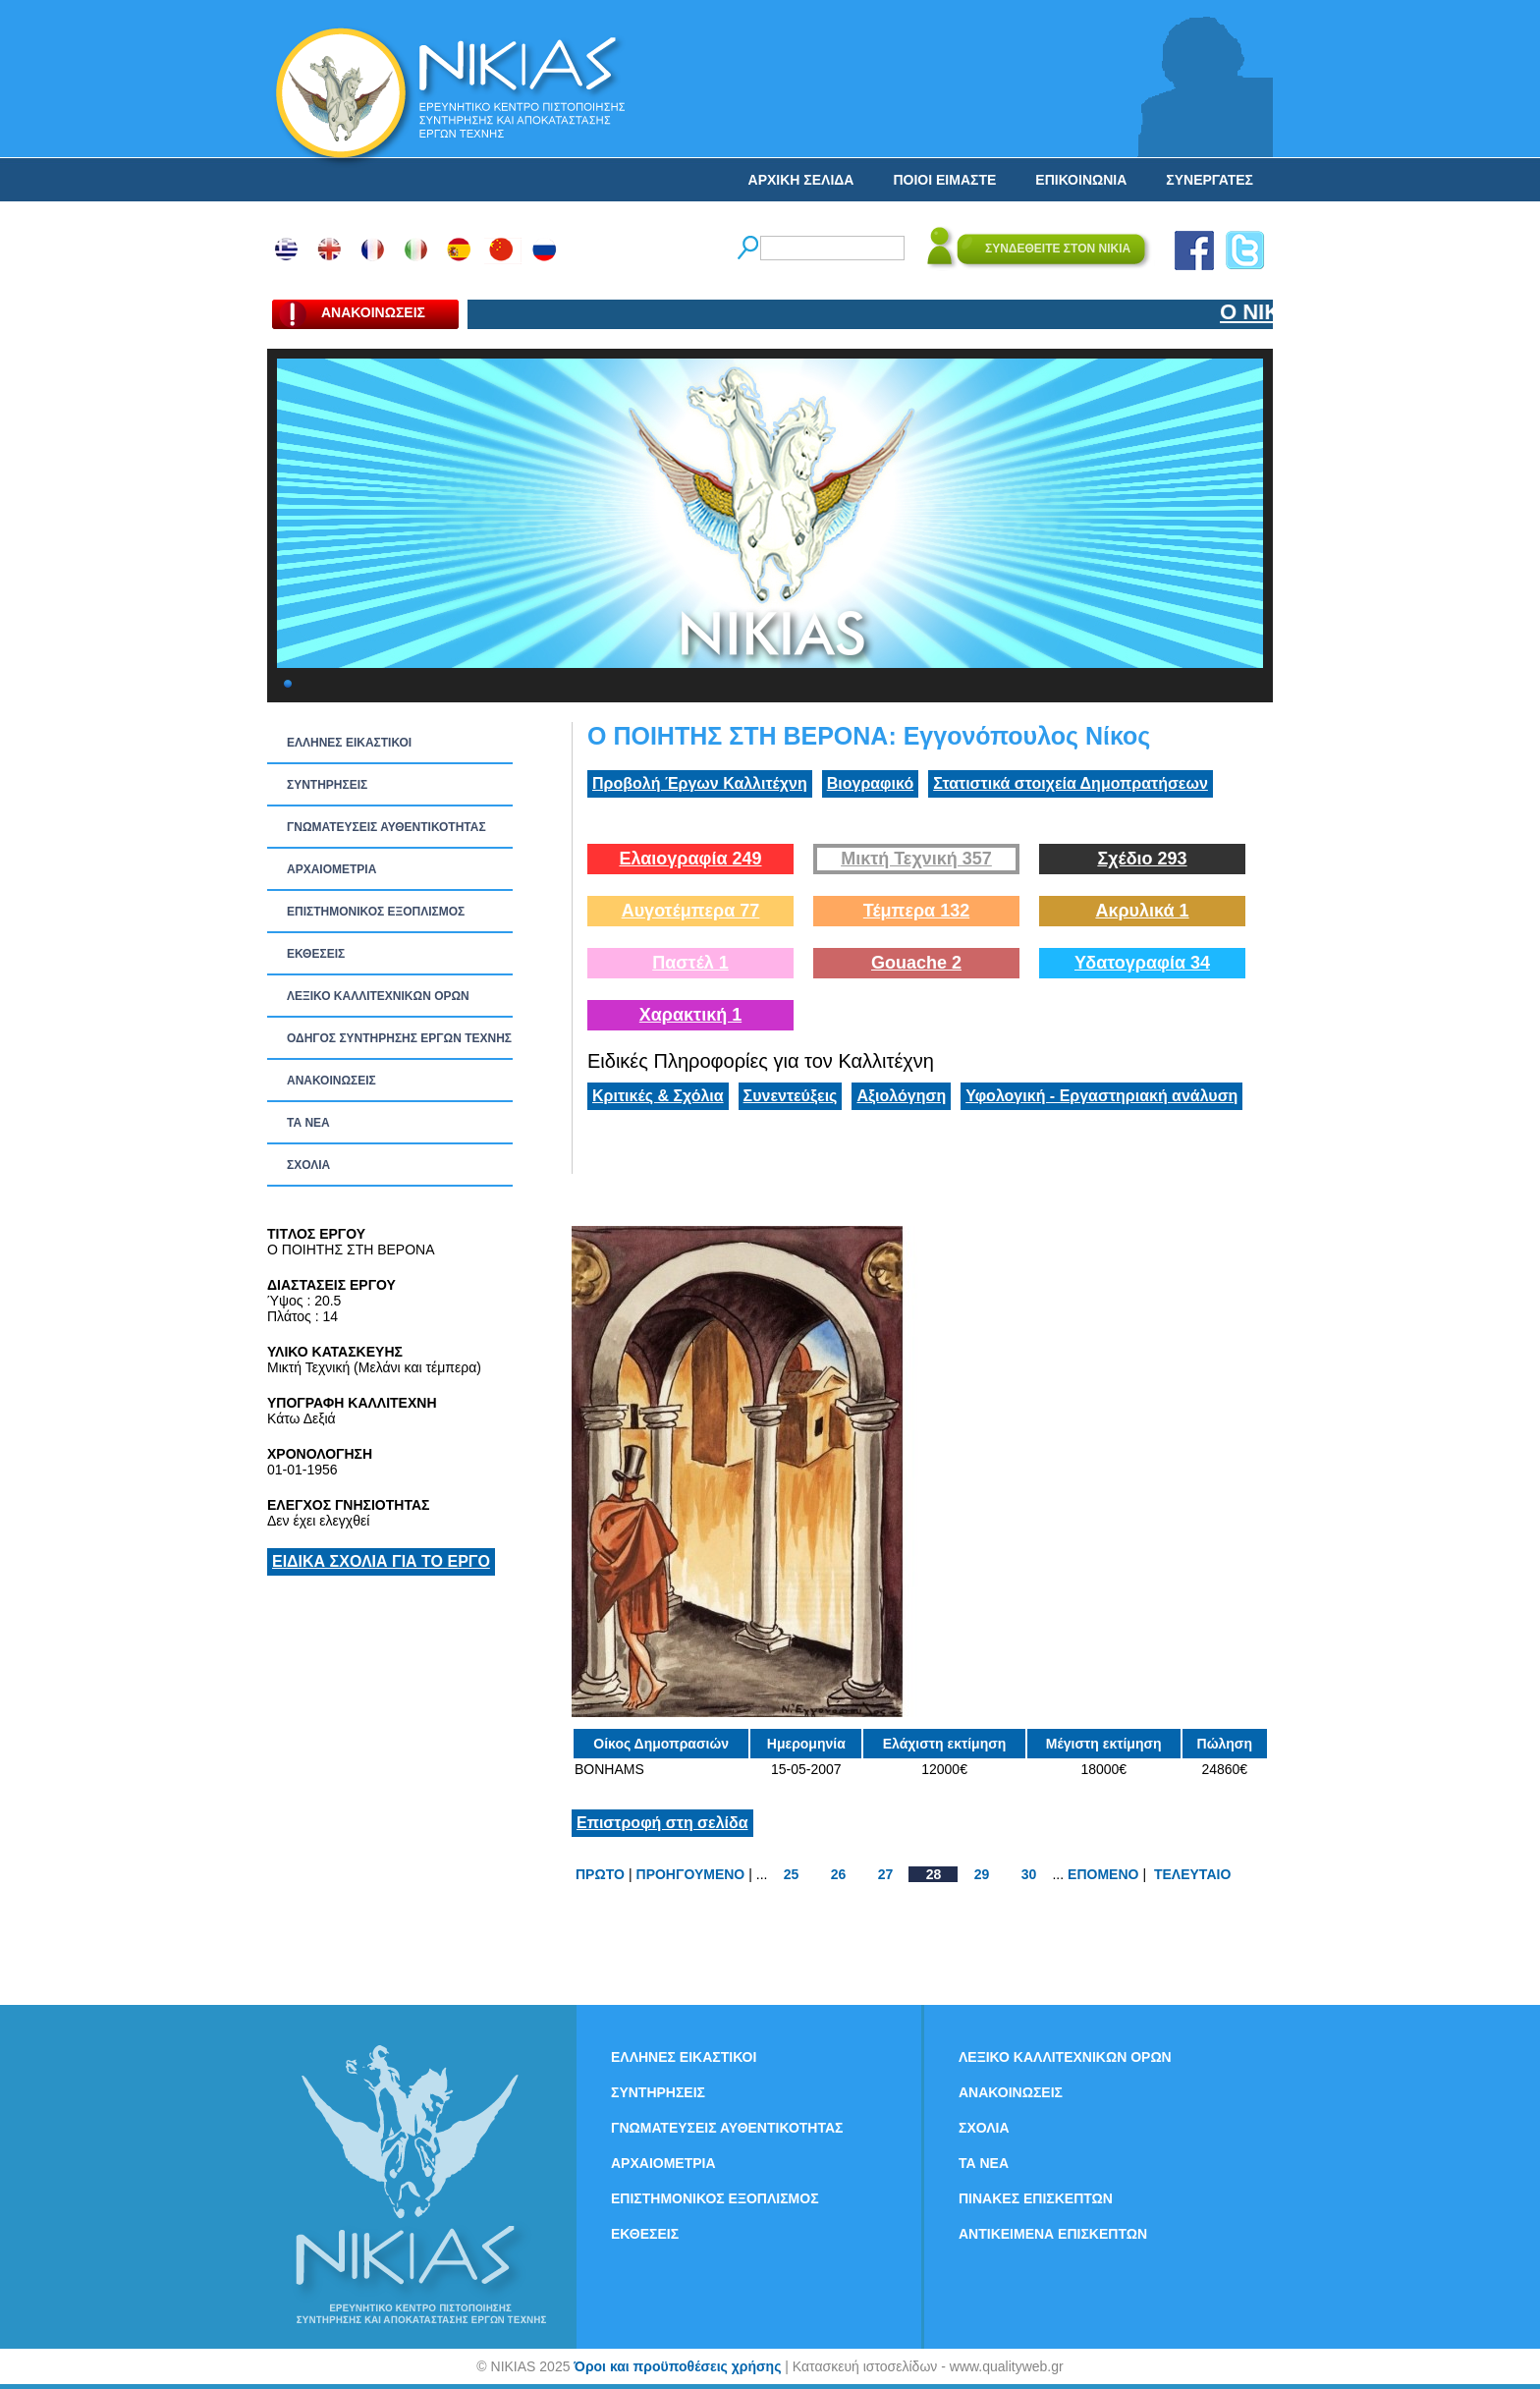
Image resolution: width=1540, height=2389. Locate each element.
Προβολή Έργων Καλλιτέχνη (699, 783)
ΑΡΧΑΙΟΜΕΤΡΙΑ (331, 869)
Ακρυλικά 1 (1141, 910)
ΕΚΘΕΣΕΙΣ (316, 954)
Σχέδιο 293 (1141, 858)
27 (886, 1874)
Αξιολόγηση (901, 1095)
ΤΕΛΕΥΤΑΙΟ (1192, 1874)
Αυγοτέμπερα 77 (691, 910)
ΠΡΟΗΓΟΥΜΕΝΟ (690, 1874)
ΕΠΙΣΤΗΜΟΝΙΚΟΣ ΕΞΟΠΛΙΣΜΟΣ (376, 911)
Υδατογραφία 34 (1142, 962)
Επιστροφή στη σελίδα (662, 1822)
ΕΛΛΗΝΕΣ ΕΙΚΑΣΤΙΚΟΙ (349, 743)
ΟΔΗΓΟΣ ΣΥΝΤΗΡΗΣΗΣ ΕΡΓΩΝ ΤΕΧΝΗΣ (399, 1038)
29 (982, 1874)
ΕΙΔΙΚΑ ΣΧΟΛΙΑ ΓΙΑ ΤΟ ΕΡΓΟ (381, 1561)
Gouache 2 (916, 962)
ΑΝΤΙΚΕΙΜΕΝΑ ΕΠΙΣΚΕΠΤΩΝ (1053, 2234)
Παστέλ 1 (690, 962)
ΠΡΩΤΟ (600, 1874)
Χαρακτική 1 (690, 1015)
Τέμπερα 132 (916, 910)
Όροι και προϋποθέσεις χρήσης (677, 2366)
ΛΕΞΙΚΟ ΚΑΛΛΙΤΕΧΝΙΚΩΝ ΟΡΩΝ (378, 996)
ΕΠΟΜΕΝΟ (1103, 1874)
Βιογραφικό (870, 783)
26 (839, 1874)
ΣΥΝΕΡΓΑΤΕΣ (1209, 180)
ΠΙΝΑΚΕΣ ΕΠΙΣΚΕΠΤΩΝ (1036, 2198)
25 (791, 1874)
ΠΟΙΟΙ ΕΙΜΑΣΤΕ (944, 180)
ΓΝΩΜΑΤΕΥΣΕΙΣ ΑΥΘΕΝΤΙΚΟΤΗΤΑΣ (386, 827)
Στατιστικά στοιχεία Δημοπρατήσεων (1070, 783)
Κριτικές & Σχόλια (658, 1095)
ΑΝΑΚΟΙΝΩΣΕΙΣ (331, 1080)
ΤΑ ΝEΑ (308, 1123)
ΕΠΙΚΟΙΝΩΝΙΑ (1081, 180)
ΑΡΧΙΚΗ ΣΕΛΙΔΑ (801, 180)
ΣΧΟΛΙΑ (308, 1165)
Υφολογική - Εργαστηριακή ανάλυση (1101, 1095)
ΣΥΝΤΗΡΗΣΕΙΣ (327, 785)
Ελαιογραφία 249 (690, 858)
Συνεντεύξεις (790, 1095)
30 (1029, 1874)
